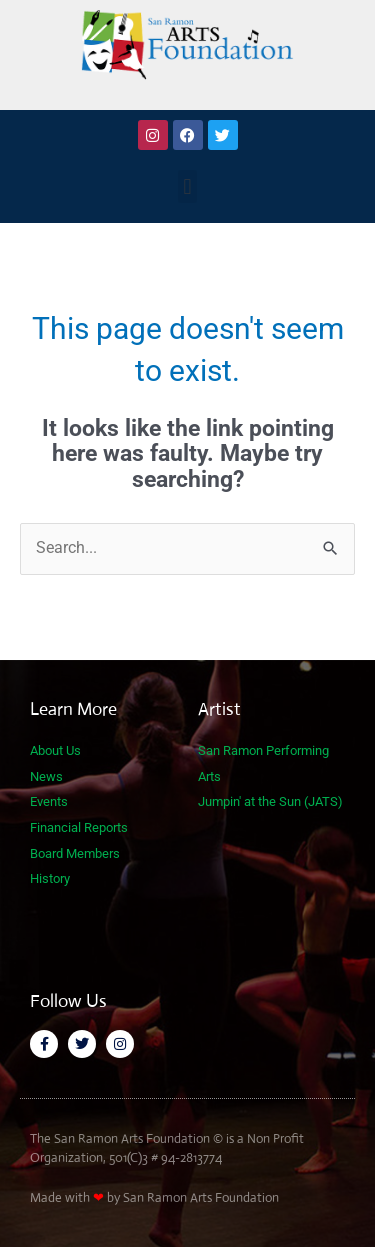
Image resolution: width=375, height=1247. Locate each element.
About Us (55, 750)
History (50, 878)
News (46, 776)
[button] (187, 186)
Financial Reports (79, 827)
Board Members (75, 853)
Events (49, 801)
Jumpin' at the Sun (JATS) (270, 801)
